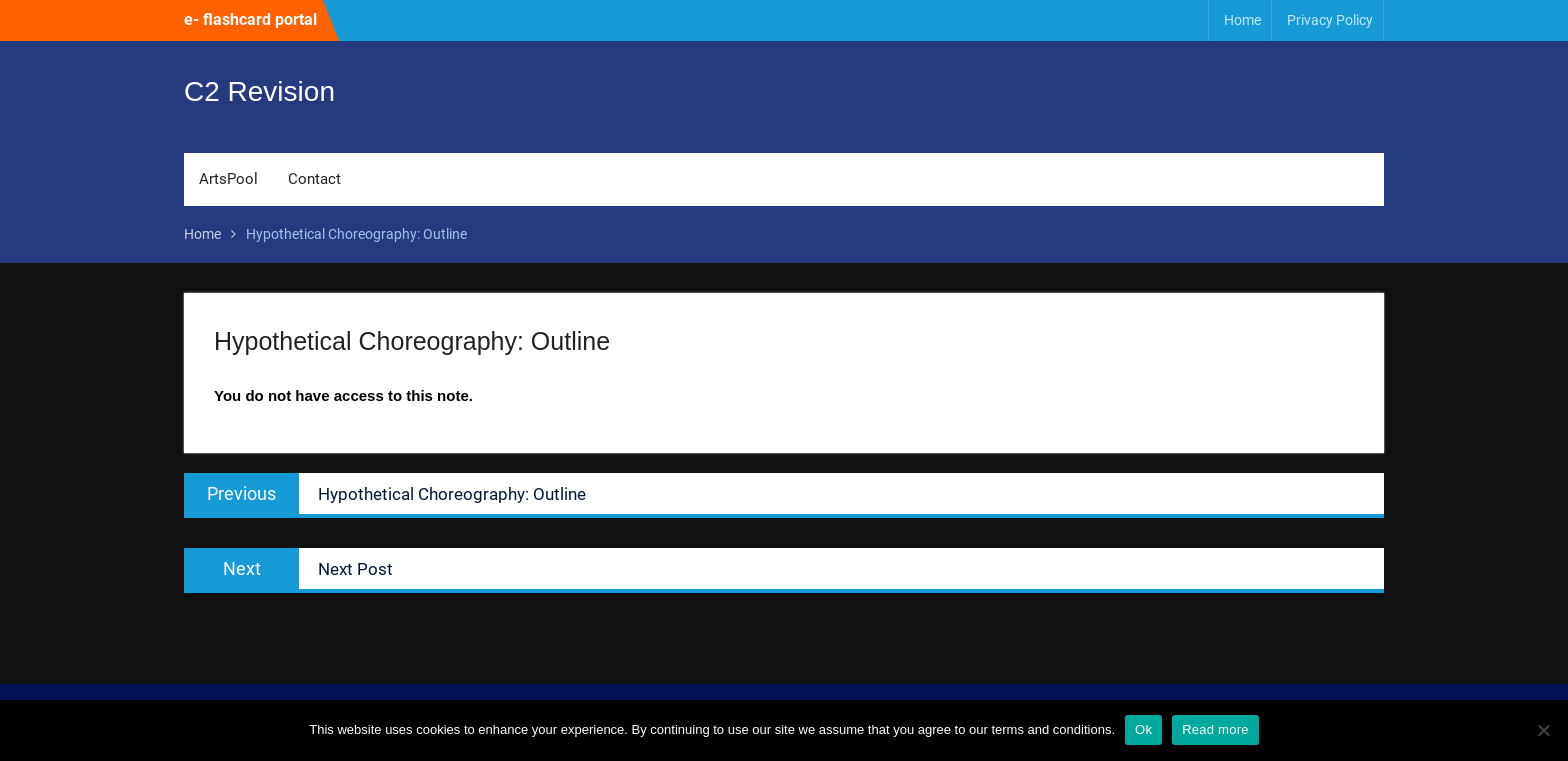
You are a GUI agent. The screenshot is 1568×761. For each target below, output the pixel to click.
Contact (314, 179)
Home (1242, 20)
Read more (1215, 729)
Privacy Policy (1330, 20)
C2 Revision (259, 91)
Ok (1143, 729)
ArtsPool (228, 179)
